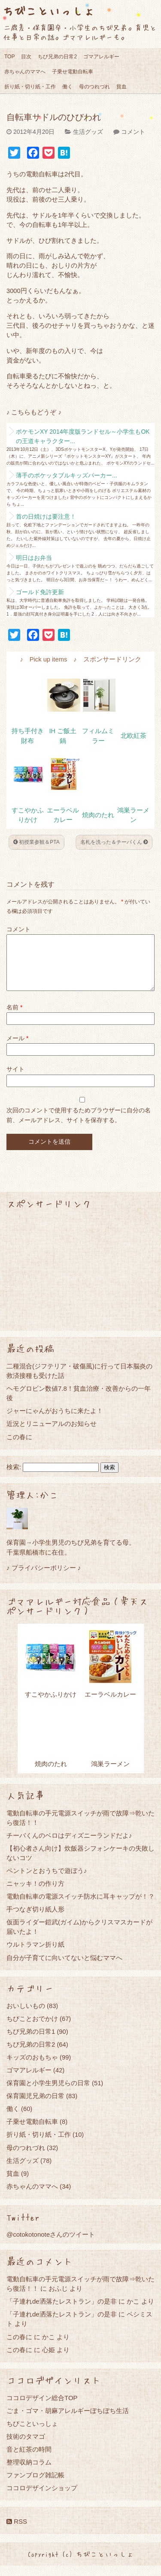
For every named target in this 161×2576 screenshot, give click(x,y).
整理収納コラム (29, 2472)
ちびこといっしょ (48, 10)
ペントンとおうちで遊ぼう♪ (46, 1880)
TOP (9, 57)
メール (17, 1048)
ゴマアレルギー (101, 57)
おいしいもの (25, 2016)
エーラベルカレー (110, 1704)
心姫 (48, 2360)
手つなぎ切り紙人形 (35, 1919)
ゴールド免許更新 (40, 592)
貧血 (121, 87)
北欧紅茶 (133, 735)
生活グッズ (88, 131)
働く (67, 87)
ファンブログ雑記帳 (35, 2485)
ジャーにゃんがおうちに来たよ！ (54, 1421)
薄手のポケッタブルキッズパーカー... (66, 475)
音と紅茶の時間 (29, 2459)
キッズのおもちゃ (32, 2067)
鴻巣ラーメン (110, 1774)
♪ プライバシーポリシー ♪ (43, 1578)
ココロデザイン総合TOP (42, 2408)
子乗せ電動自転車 (72, 72)
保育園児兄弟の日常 (35, 2106)
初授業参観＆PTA (36, 842)
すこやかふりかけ (50, 1704)
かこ (133, 2311)
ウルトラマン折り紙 (35, 1954)
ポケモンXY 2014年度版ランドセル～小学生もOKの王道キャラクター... (83, 436)
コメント (133, 131)
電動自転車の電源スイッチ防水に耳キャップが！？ (80, 1906)
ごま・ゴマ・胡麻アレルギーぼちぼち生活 (67, 2421)
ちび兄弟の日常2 (57, 57)
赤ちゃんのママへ (25, 72)
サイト (15, 1079)
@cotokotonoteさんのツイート (50, 2244)
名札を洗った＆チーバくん (114, 842)
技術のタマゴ (25, 2446)
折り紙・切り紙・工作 (30, 87)
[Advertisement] (80, 1280)
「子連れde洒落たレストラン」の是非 (61, 2311)
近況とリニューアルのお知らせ (51, 1433)
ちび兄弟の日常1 (30, 2041)
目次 (26, 57)
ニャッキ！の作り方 (35, 1893)
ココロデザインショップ (41, 2498)
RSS (16, 2531)
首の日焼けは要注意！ (46, 516)
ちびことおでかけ (32, 2028)
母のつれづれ (94, 87)
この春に (19, 1447)
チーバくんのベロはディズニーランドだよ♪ (69, 1845)
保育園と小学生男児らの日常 (48, 2093)
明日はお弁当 (34, 557)
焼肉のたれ (98, 815)
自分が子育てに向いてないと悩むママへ (64, 1968)
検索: (13, 1477)
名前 (14, 1017)
